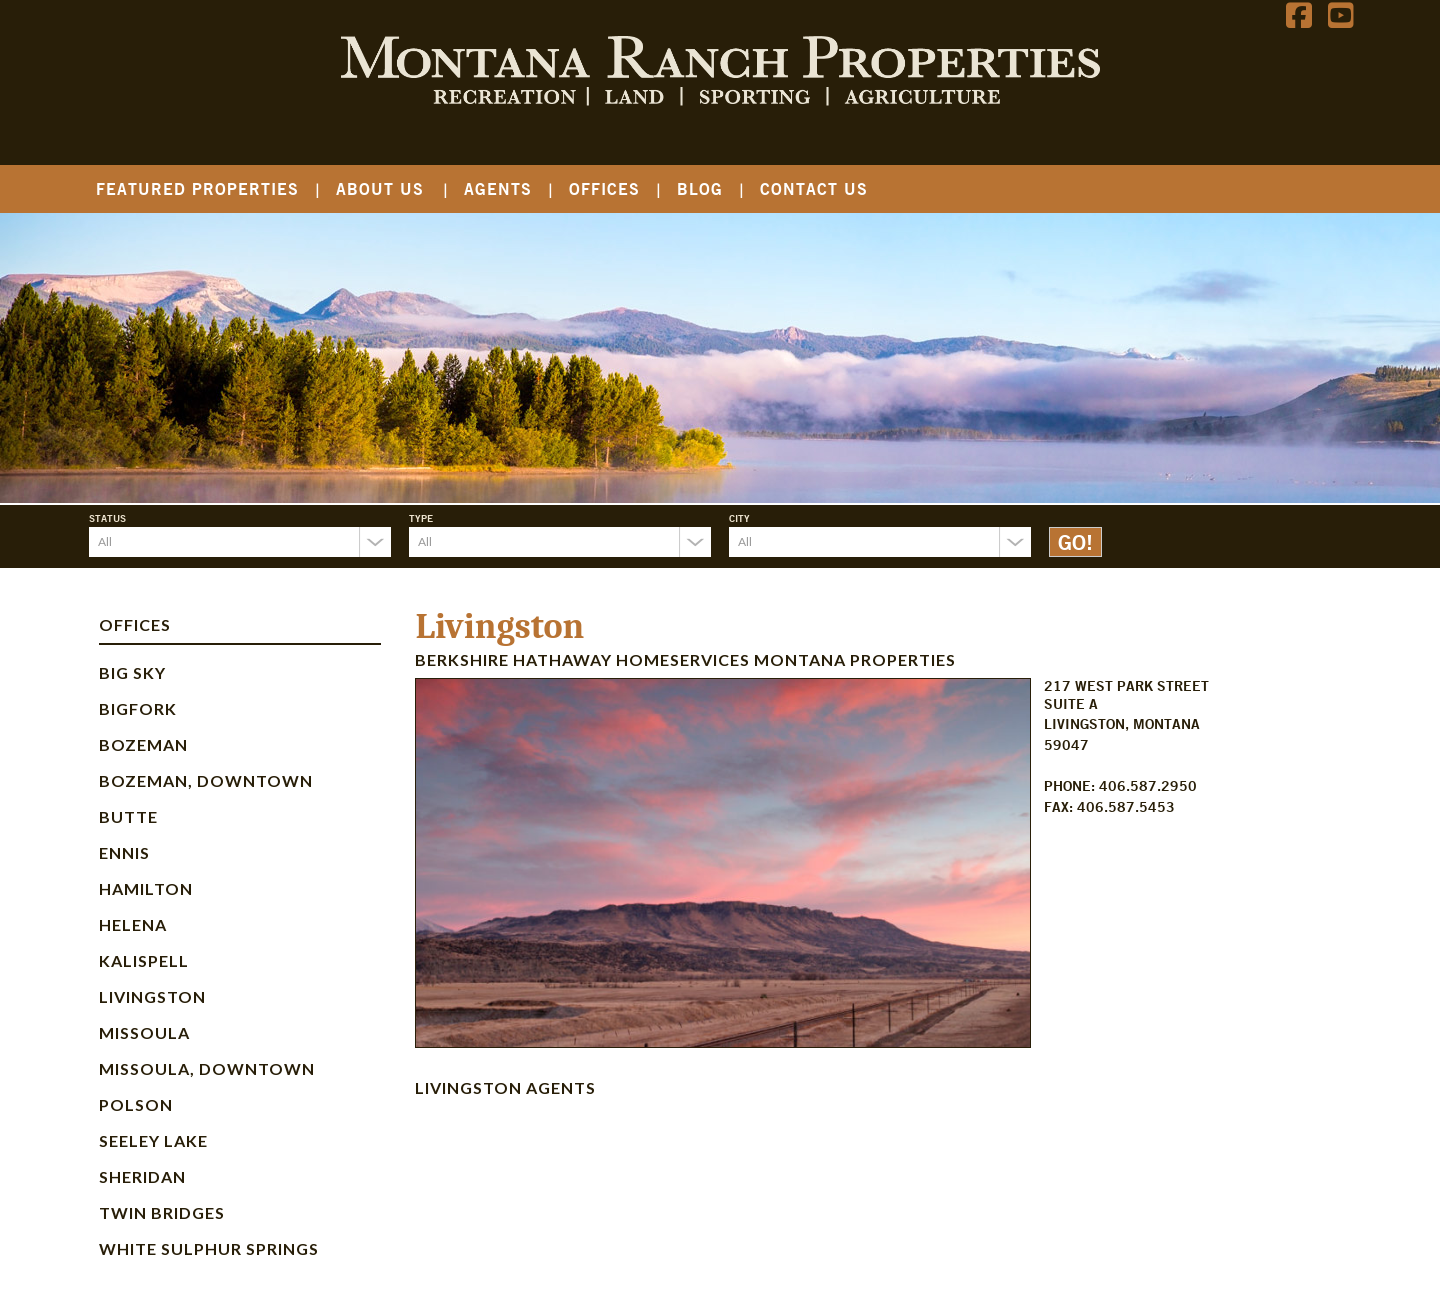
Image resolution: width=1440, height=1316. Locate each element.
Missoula (144, 1032)
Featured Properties (197, 188)
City (739, 518)
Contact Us (814, 188)
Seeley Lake (153, 1140)
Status (107, 518)
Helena (133, 924)
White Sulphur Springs (209, 1248)
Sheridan (142, 1176)
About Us (380, 188)
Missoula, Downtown (207, 1068)
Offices (604, 188)
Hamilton (146, 888)
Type (421, 518)
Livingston (152, 996)
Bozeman (143, 744)
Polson (136, 1104)
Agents (498, 188)
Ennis (124, 852)
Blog (700, 188)
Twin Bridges (162, 1212)
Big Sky (132, 672)
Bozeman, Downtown (206, 780)
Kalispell (144, 960)
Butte (128, 816)
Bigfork (138, 708)
